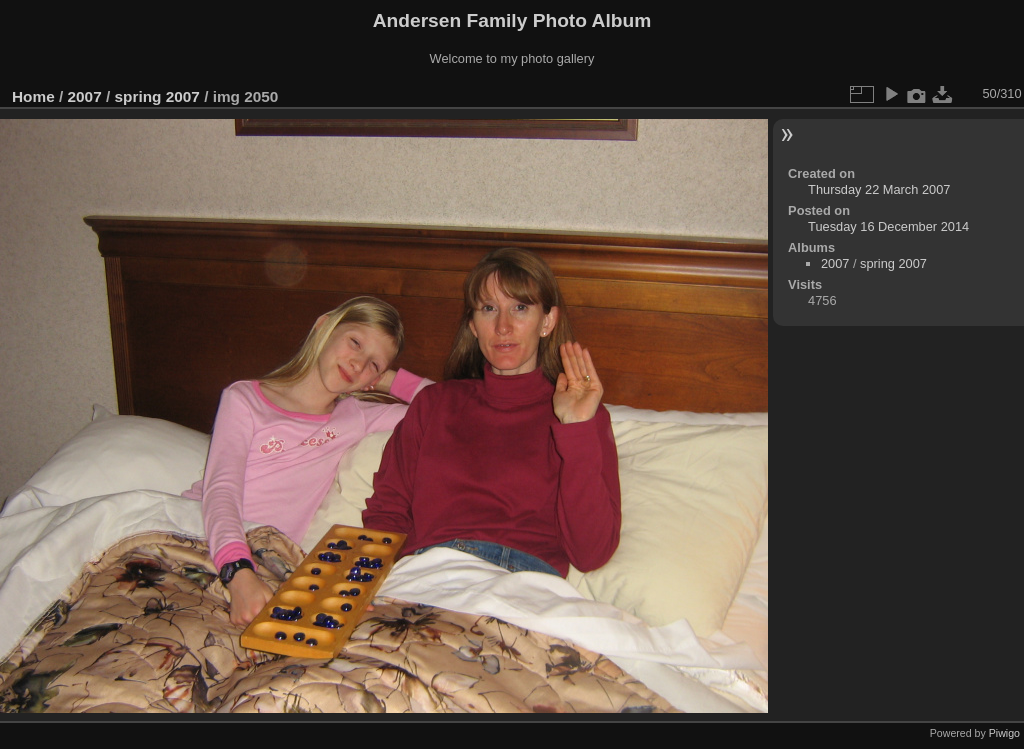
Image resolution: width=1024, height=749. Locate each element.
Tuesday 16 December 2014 (888, 226)
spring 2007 (156, 96)
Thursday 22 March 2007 (879, 189)
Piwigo (1004, 733)
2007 (85, 96)
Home (33, 96)
